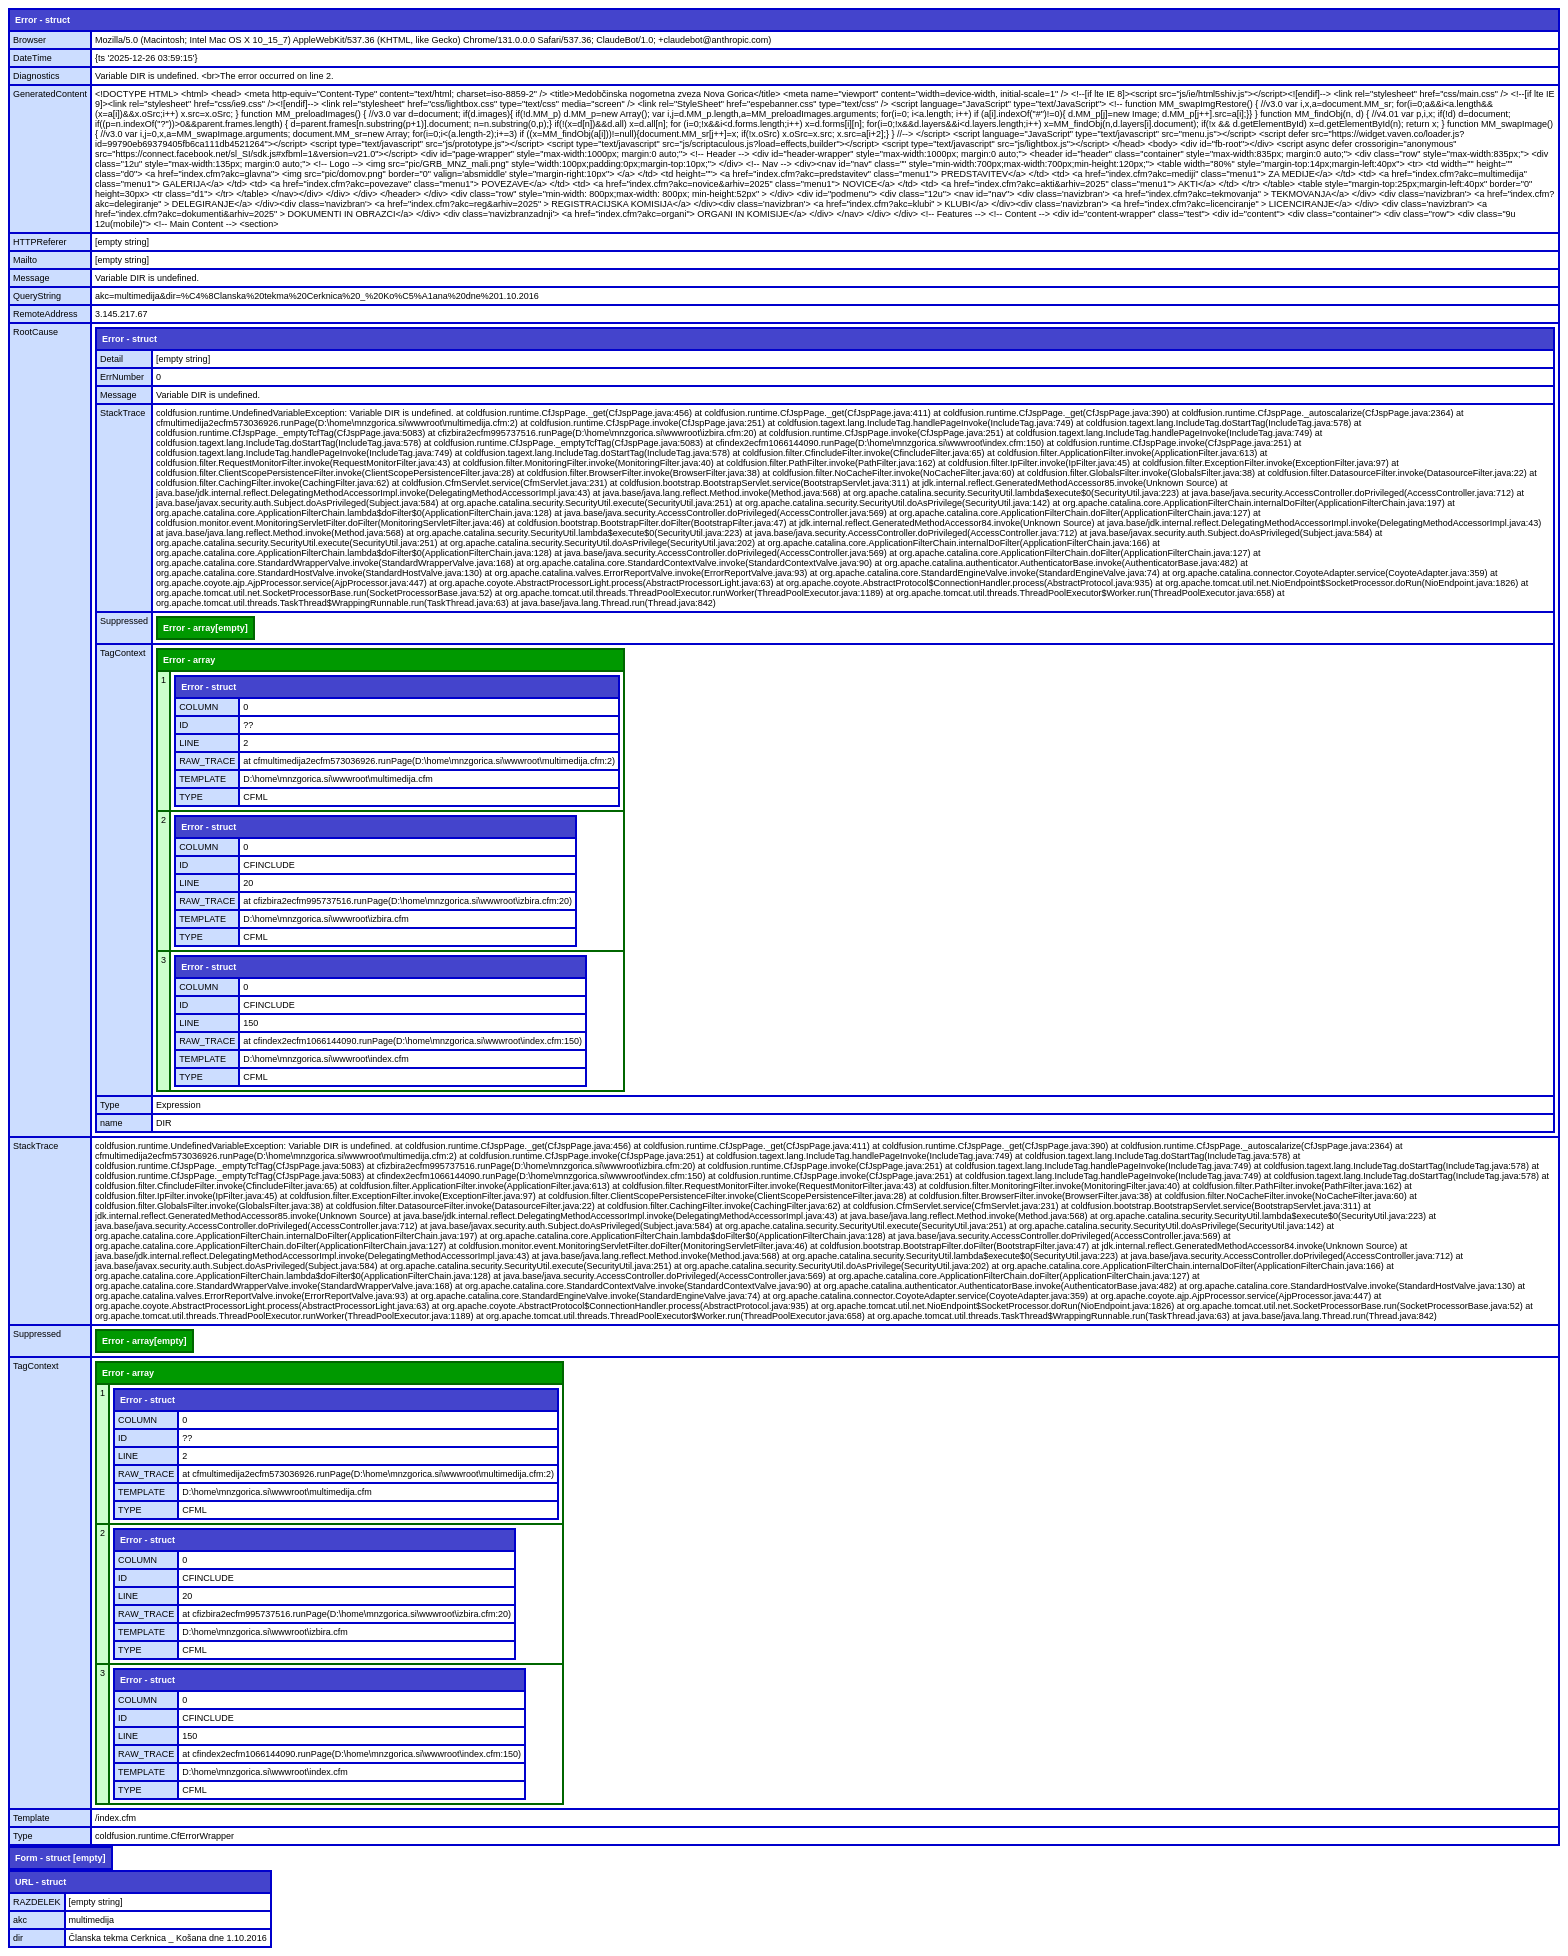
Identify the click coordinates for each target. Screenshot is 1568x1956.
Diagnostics (36, 76)
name (111, 1123)
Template (31, 1818)
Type (110, 1105)
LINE (189, 743)
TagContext (123, 653)
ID (183, 725)
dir (18, 1938)
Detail (111, 359)
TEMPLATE (202, 779)
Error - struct (42, 20)
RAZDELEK (37, 1902)
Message (31, 278)
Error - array (189, 660)
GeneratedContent (50, 94)
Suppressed (124, 621)
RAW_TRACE (207, 761)
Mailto (25, 260)
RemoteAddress (45, 314)
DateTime (32, 58)
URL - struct (40, 1882)
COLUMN (198, 707)
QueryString (37, 296)
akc (20, 1920)
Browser (29, 40)
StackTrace (122, 413)
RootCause (35, 332)
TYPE (191, 797)
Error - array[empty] (205, 628)
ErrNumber (122, 377)
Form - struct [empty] (60, 1858)
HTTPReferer (40, 242)
